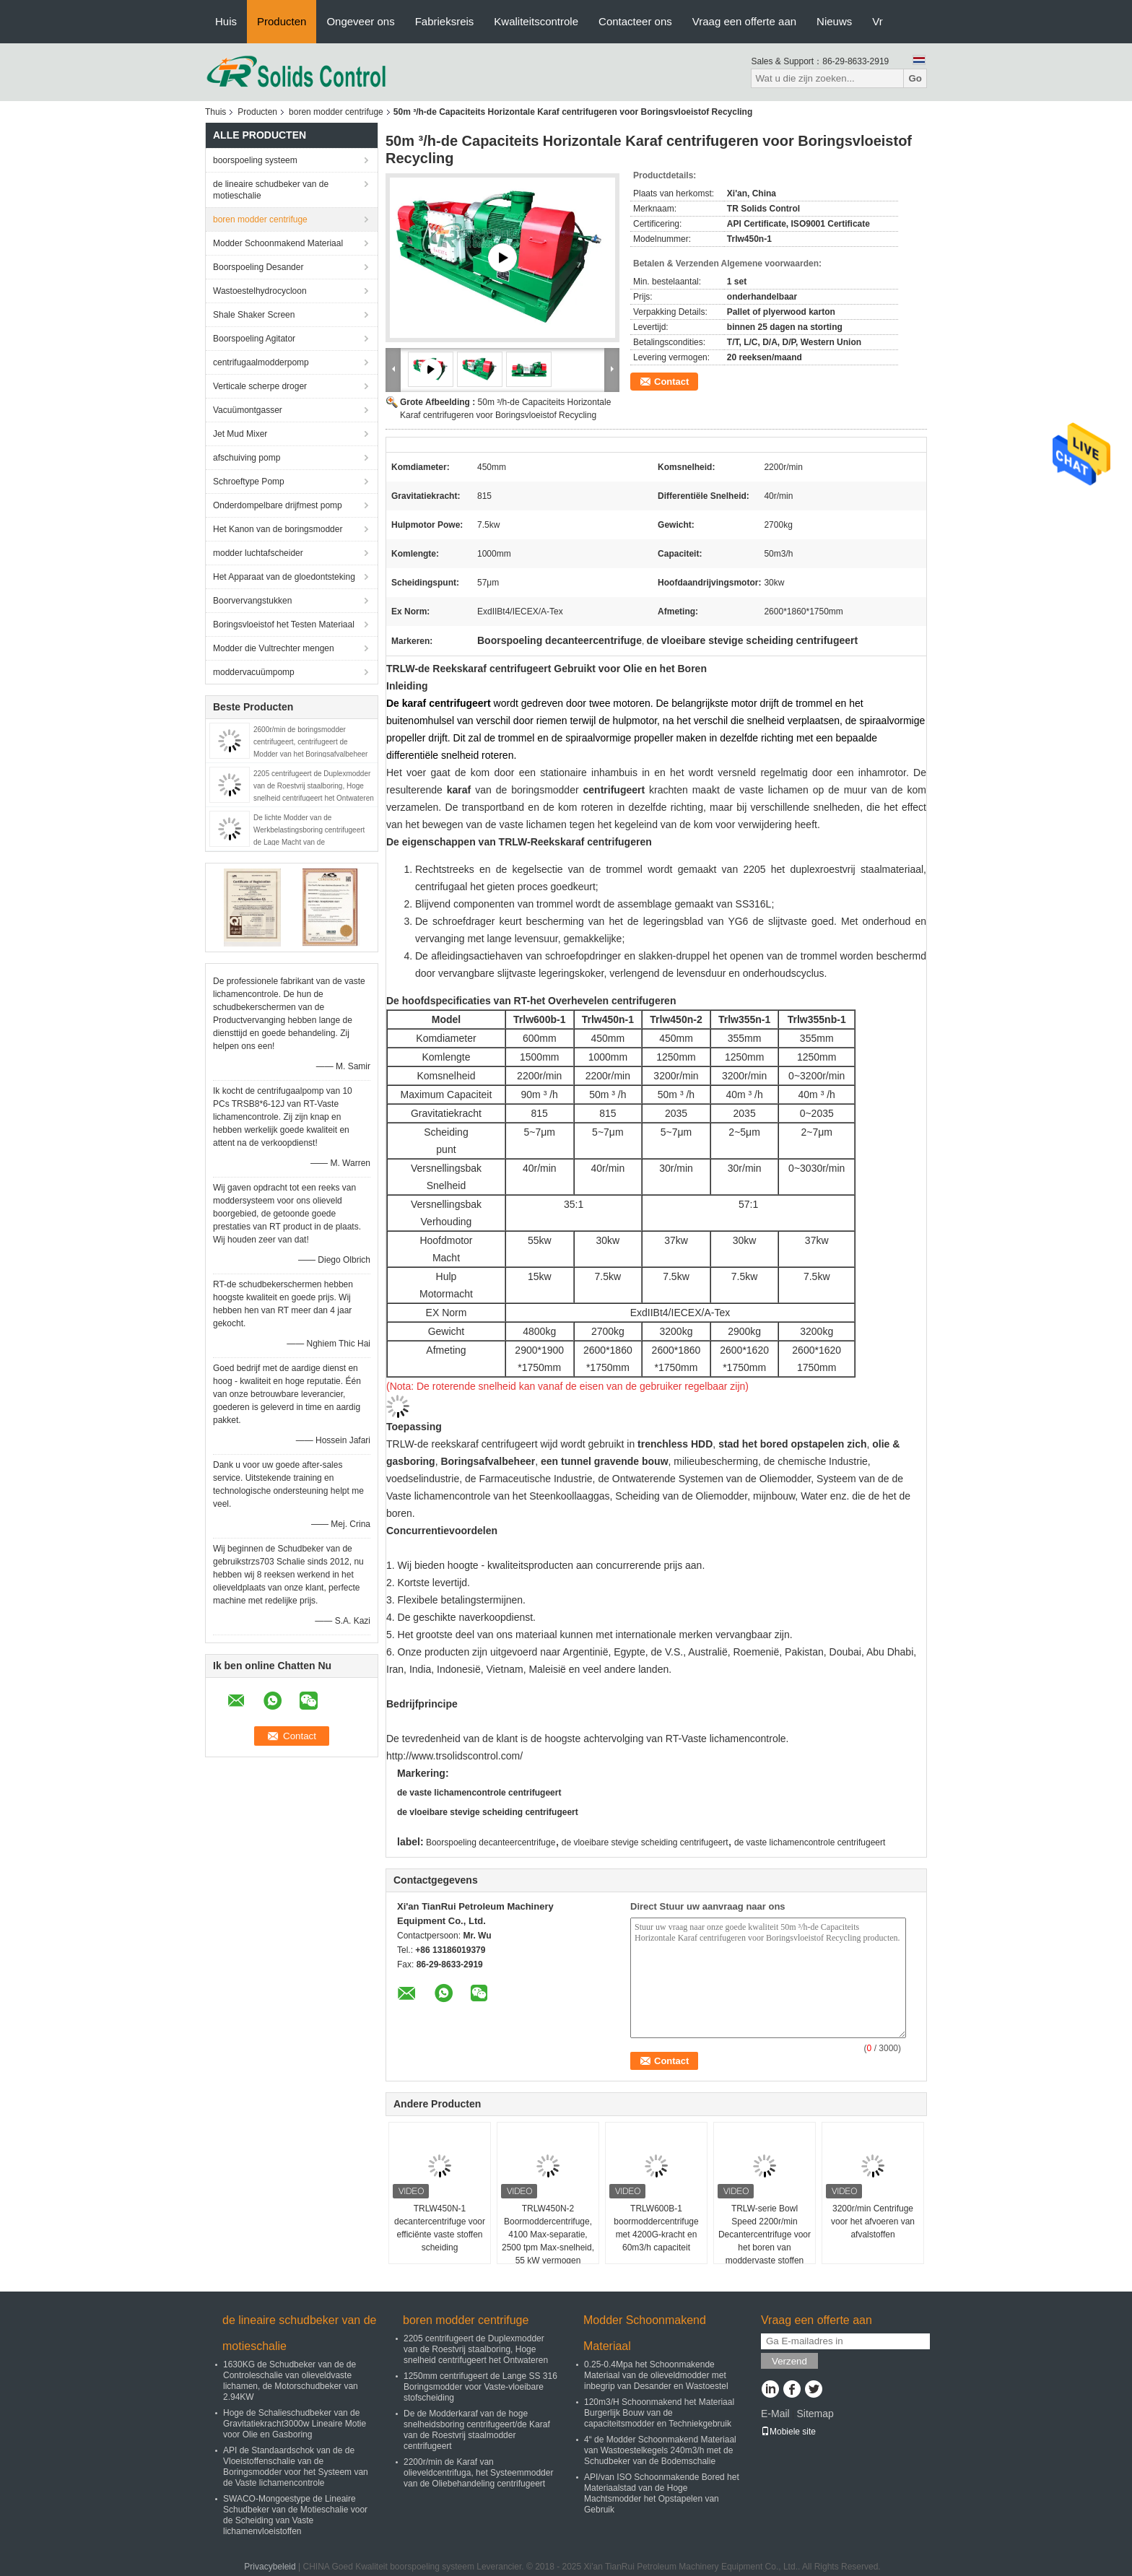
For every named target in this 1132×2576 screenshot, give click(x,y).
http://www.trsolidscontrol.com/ (454, 1756)
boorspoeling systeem (255, 160)
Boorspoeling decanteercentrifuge (490, 1842)
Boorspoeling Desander (258, 267)
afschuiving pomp (246, 458)
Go (915, 78)
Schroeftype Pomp (248, 482)
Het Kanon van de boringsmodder (277, 529)
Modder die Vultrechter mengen (273, 648)
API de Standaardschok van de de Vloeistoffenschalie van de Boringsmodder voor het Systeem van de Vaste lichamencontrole (295, 2466)
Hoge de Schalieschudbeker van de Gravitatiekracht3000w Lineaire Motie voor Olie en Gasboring (294, 2424)
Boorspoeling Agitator (254, 339)
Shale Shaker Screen (254, 315)
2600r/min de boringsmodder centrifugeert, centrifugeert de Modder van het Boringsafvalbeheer (310, 742)
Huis (226, 21)
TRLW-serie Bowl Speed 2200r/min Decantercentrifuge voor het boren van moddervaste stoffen (764, 2234)
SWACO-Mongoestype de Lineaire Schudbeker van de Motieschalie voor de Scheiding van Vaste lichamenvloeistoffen (295, 2515)
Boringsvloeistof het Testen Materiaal (283, 624)
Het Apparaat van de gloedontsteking (284, 577)
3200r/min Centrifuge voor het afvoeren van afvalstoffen (873, 2221)
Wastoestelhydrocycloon (260, 291)
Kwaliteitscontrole (536, 21)
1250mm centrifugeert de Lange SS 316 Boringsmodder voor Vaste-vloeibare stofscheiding (480, 2387)
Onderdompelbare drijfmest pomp (277, 505)
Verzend (789, 2361)
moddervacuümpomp (254, 672)
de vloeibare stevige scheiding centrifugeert (487, 1812)
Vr (877, 21)
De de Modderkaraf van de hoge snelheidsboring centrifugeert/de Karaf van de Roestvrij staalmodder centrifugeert (477, 2430)
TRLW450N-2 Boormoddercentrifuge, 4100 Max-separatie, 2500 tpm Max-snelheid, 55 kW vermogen (548, 2234)
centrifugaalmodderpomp (261, 362)
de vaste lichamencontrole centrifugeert (479, 1793)
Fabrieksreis (444, 21)
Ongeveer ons (360, 21)
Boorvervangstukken (252, 601)
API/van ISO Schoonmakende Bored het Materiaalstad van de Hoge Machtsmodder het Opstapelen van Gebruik (661, 2493)
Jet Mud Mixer (240, 434)
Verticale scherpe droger (260, 386)
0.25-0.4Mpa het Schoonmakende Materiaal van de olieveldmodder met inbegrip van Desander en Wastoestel (656, 2375)
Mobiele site (788, 2432)
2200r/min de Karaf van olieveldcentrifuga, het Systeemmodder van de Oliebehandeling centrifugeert (478, 2473)
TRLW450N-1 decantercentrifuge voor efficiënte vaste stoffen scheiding (439, 2228)
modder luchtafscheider (258, 553)
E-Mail (775, 2413)
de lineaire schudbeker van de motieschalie (270, 190)
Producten (281, 21)
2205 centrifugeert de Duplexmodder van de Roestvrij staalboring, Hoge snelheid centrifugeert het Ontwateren (313, 786)
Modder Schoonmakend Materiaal (278, 243)
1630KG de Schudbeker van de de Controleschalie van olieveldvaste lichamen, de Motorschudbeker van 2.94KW (290, 2380)
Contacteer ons (635, 21)
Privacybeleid (269, 2567)
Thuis (215, 112)
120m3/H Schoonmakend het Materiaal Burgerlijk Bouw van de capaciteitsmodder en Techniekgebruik (659, 2413)
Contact (671, 381)
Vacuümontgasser (247, 410)
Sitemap (814, 2413)
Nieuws (834, 21)
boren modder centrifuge (336, 112)
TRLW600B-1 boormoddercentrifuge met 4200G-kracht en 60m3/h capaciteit (656, 2228)
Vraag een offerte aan (744, 21)
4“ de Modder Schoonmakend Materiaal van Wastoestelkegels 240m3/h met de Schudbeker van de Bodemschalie (660, 2450)
